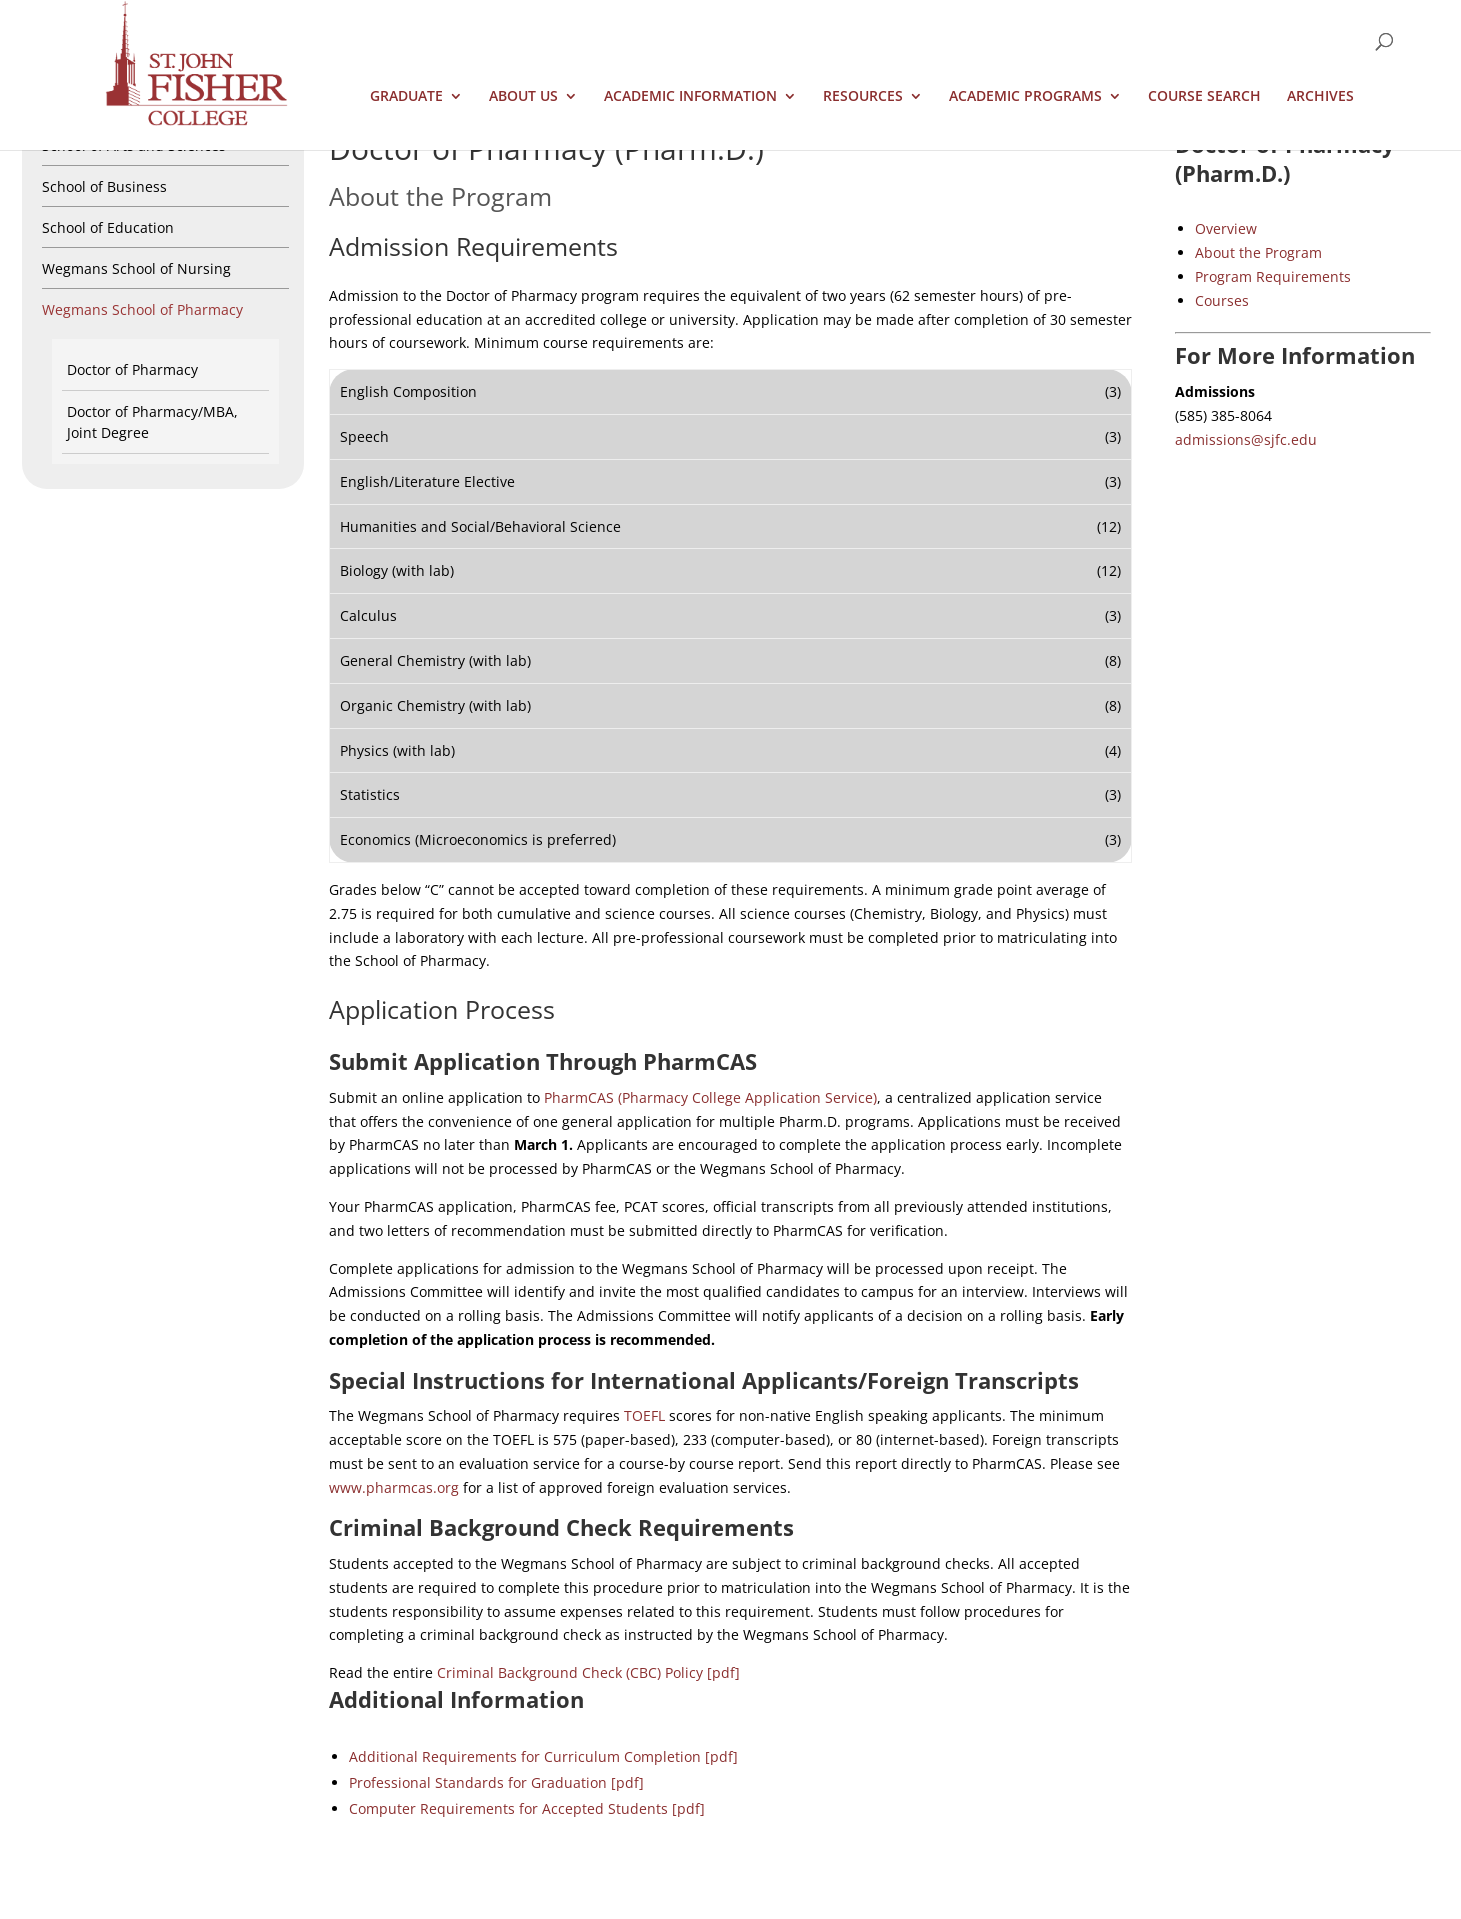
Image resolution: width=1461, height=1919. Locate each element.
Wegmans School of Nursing (136, 268)
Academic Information (690, 97)
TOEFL (644, 1415)
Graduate (406, 97)
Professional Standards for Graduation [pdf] (496, 1782)
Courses (1222, 300)
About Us (523, 97)
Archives (1320, 97)
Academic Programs (1025, 97)
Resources (863, 97)
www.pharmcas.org (394, 1487)
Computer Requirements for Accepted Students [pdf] (527, 1808)
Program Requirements (1273, 276)
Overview (1226, 228)
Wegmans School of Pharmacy (142, 309)
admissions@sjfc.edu (1246, 439)
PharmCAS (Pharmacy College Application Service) (710, 1097)
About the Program (1258, 252)
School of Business (104, 186)
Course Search (1204, 97)
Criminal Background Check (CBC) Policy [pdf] (588, 1672)
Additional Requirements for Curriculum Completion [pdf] (543, 1756)
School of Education (108, 227)
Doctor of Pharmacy (132, 369)
